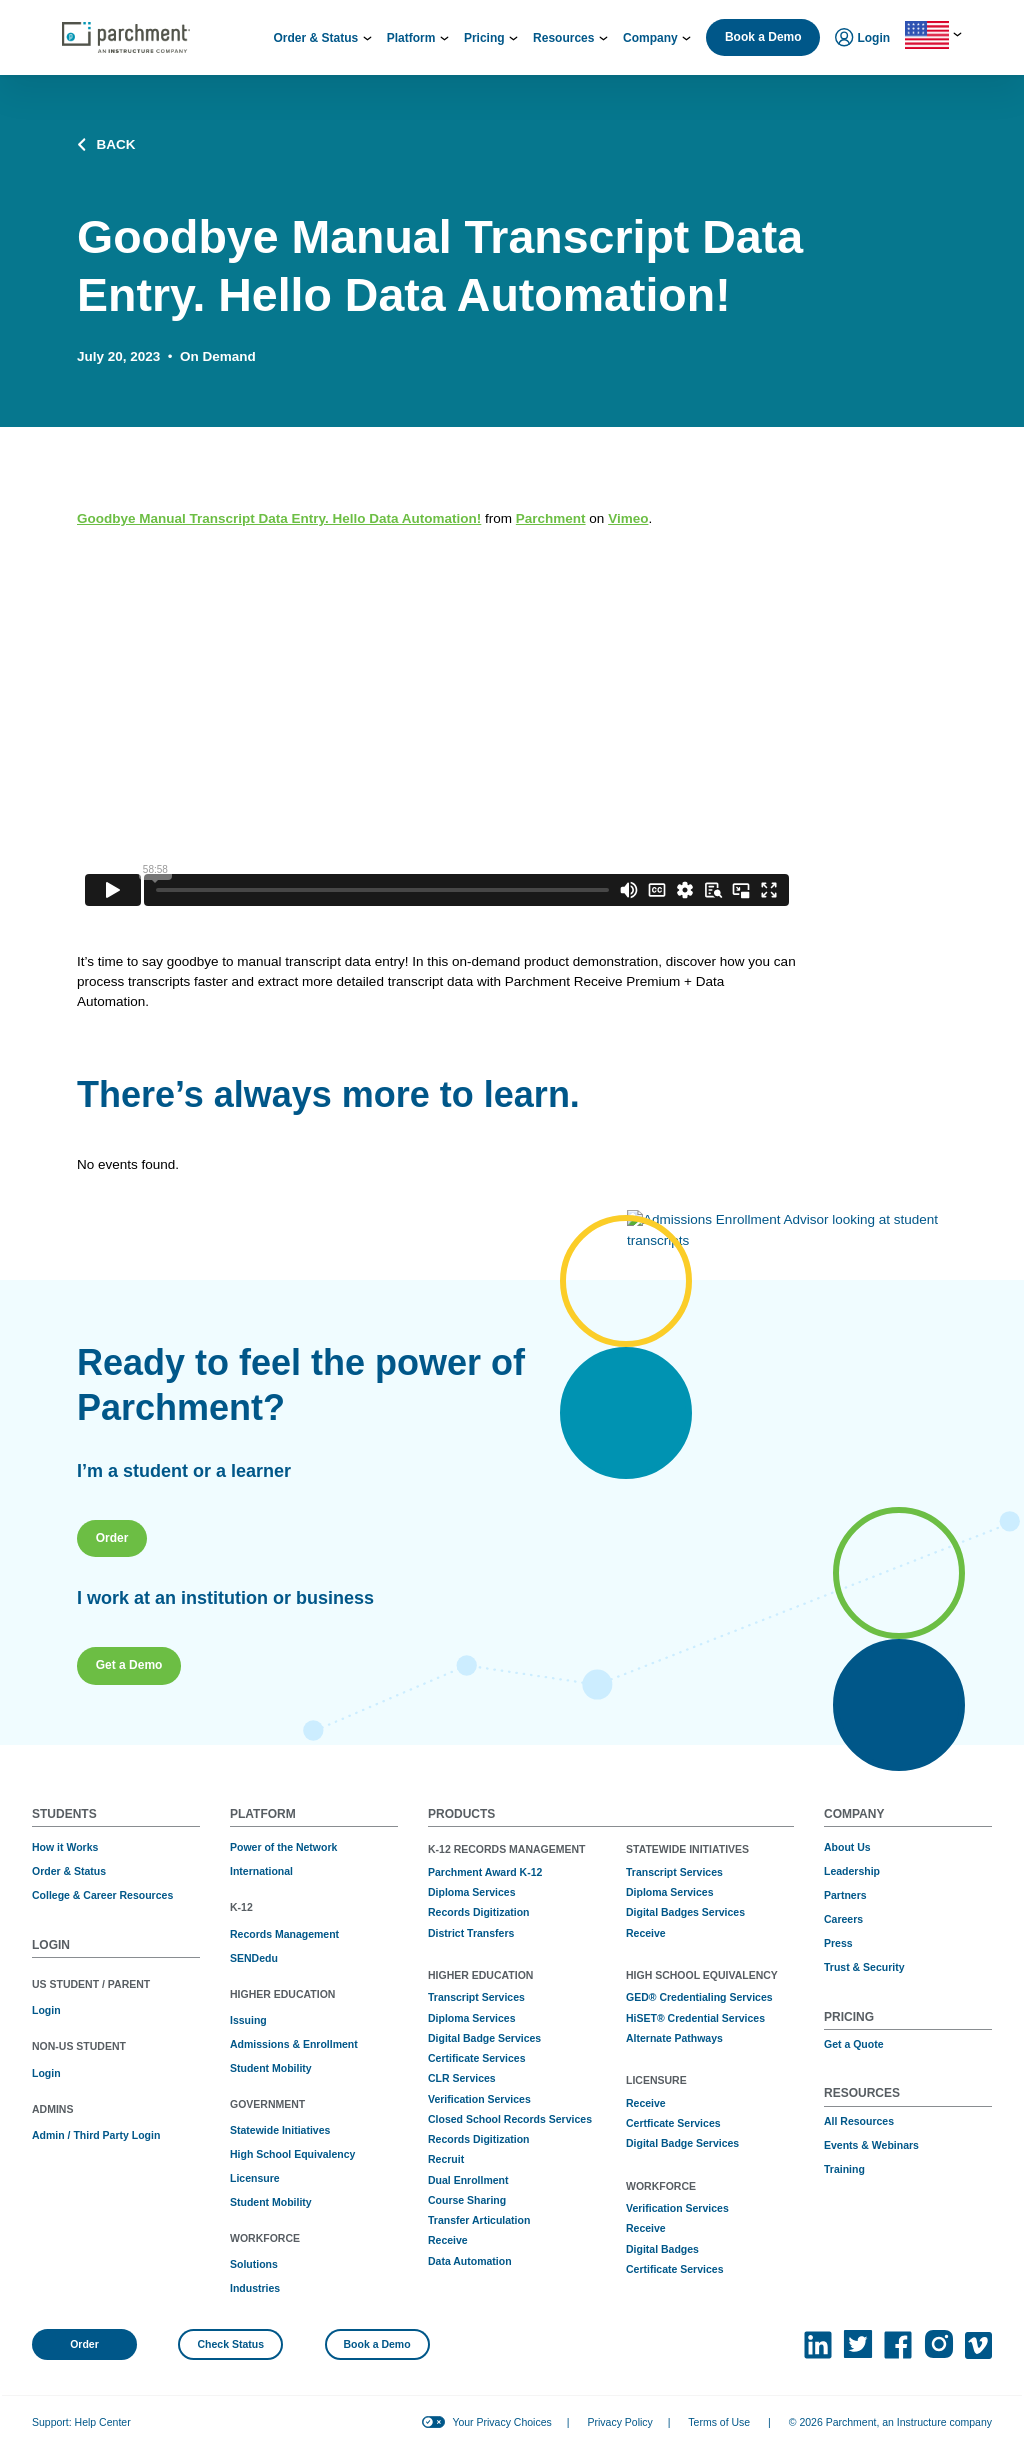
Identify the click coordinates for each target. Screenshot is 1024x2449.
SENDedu (254, 1958)
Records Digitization (479, 1912)
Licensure (255, 2178)
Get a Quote (854, 2044)
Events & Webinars (871, 2145)
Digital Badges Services (685, 1912)
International (261, 1871)
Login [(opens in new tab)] (46, 2010)
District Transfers (471, 1933)
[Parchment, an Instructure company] (126, 38)
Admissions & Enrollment (294, 2044)
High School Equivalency (292, 2154)
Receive (448, 2240)
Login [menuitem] (862, 39)
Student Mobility (271, 2068)
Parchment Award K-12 (485, 1872)
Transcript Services (476, 1997)
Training (844, 2169)
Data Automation (470, 2261)
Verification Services (479, 2099)
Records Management (284, 1934)
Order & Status (69, 1871)
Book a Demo (763, 37)
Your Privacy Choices (501, 2422)
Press (838, 1943)
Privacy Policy (619, 2422)
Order (84, 2344)
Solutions (254, 2264)
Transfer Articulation (479, 2220)
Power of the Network (283, 1847)
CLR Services (462, 2078)
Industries (255, 2288)
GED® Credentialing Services (699, 1997)
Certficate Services (673, 2123)
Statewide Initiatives (280, 2130)
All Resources (859, 2121)
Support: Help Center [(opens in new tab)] (81, 2422)
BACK (106, 145)
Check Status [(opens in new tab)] (231, 2344)
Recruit (446, 2159)
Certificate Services (476, 2058)
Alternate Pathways (674, 2038)
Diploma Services (472, 1892)
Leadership (852, 1871)
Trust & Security (864, 1967)
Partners (845, 1895)
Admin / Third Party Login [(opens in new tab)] (96, 2135)
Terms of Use (719, 2422)
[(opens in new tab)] (818, 2345)
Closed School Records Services (510, 2119)
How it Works (65, 1847)
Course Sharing (467, 2200)
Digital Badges (662, 2249)
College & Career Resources (102, 1895)
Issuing (248, 2020)
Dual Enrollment (468, 2180)
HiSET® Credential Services (695, 2018)
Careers (843, 1919)
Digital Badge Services (484, 2038)
